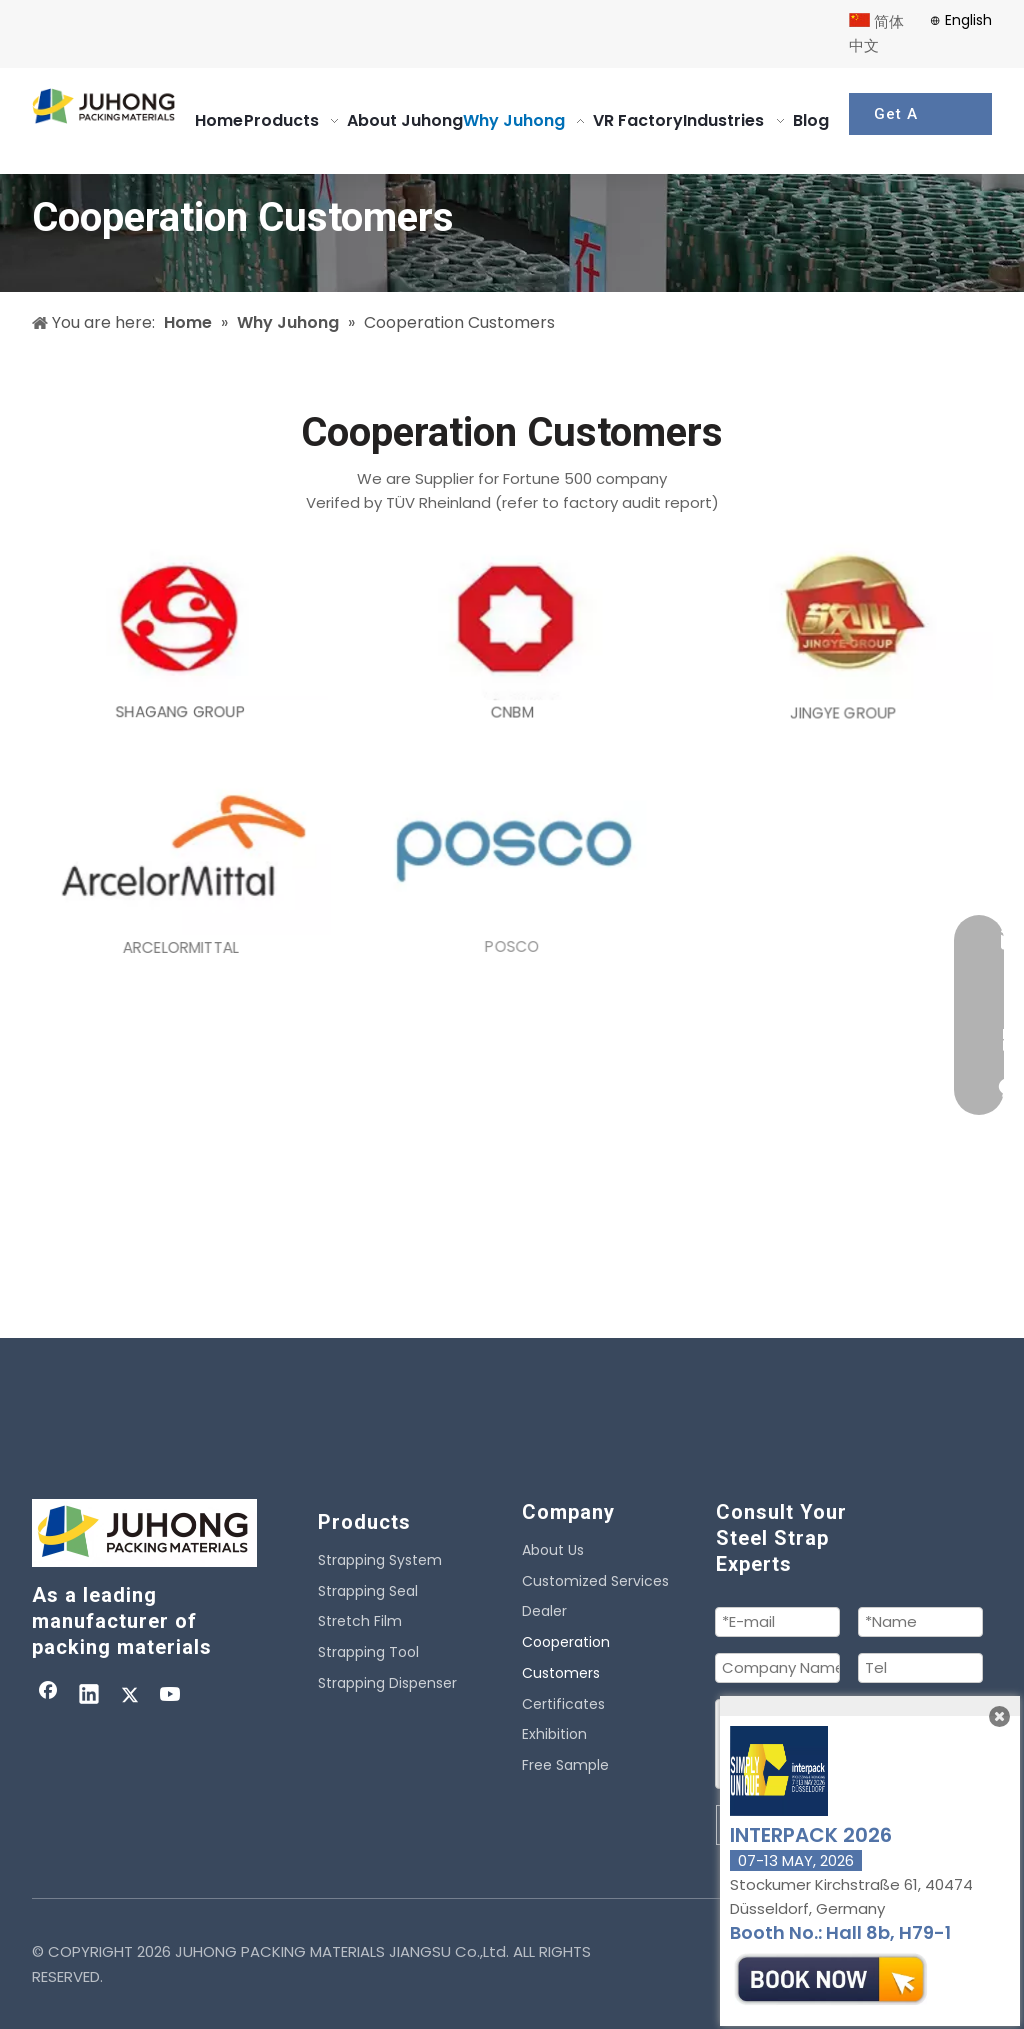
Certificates (563, 1704)
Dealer (544, 1611)
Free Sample (565, 1765)
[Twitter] (130, 1696)
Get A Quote (898, 120)
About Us (553, 1550)
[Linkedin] (89, 1696)
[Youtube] (171, 1696)
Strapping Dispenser (387, 1683)
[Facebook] (48, 1696)
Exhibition (554, 1734)
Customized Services (595, 1581)
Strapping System (380, 1560)
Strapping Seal (368, 1591)
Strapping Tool (368, 1652)
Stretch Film (360, 1621)
